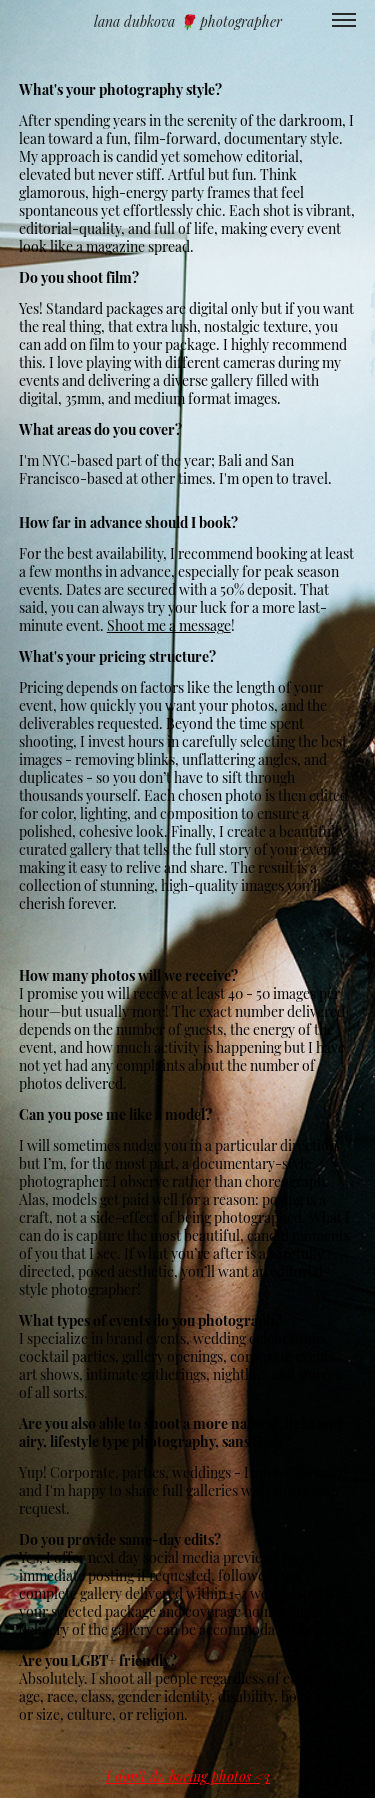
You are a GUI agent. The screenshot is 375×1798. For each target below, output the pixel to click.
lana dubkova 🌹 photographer (188, 20)
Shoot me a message (169, 624)
